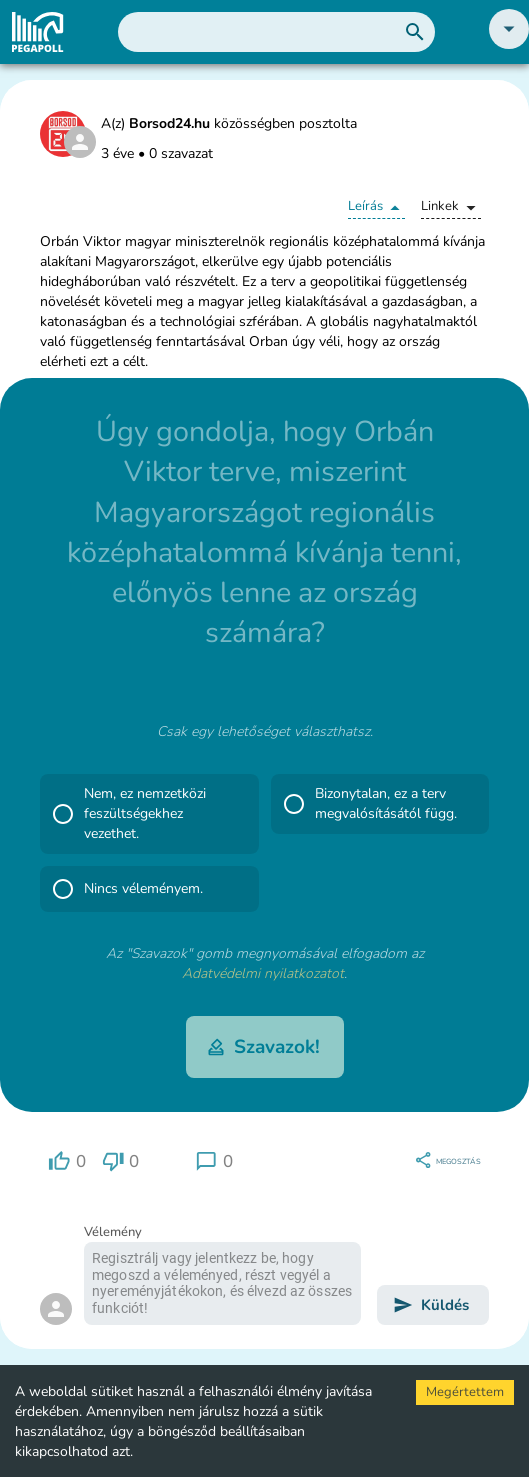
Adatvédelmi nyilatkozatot (263, 973)
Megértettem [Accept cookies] (465, 1392)
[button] (509, 44)
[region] (67, 1161)
